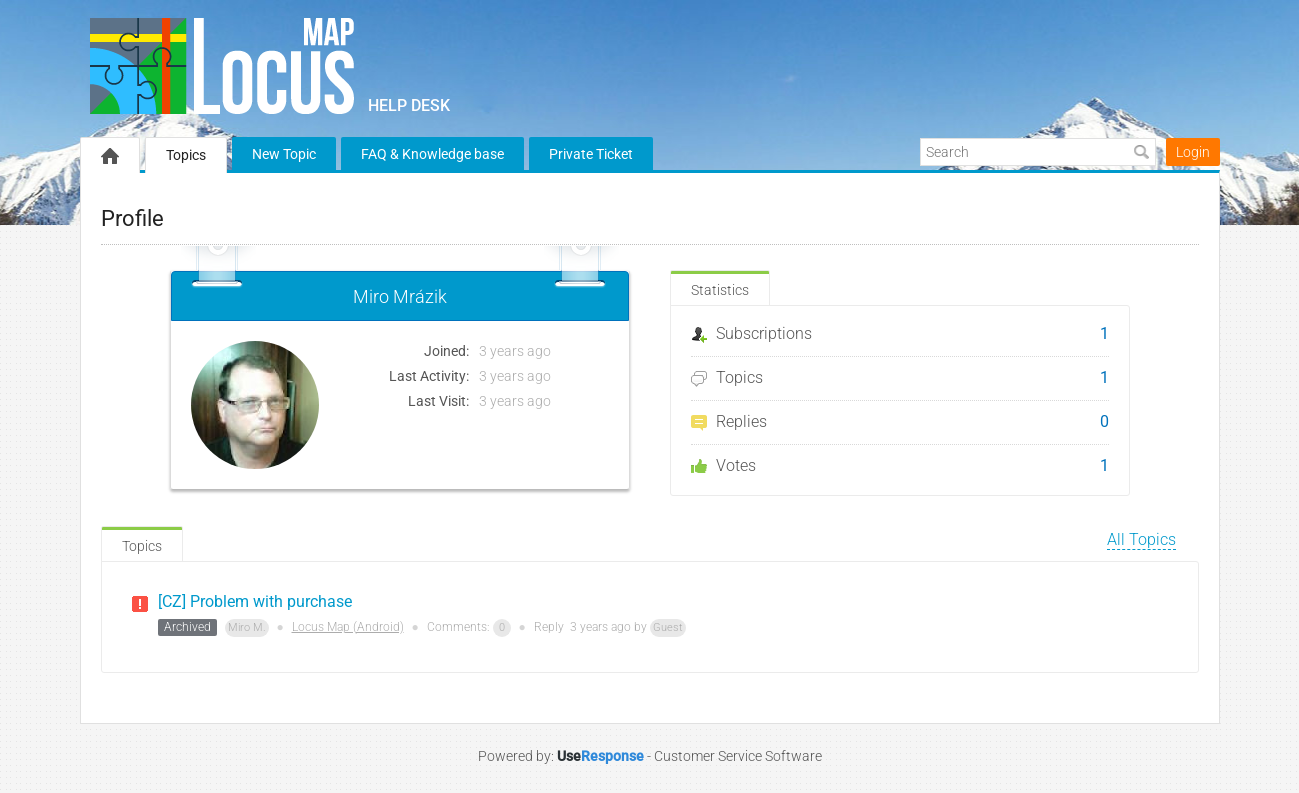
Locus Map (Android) (348, 627)
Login (1193, 152)
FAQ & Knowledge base (432, 154)
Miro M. (247, 627)
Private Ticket (591, 154)
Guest (668, 627)
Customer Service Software (738, 756)
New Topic (284, 154)
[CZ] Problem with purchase (255, 601)
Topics (186, 155)
